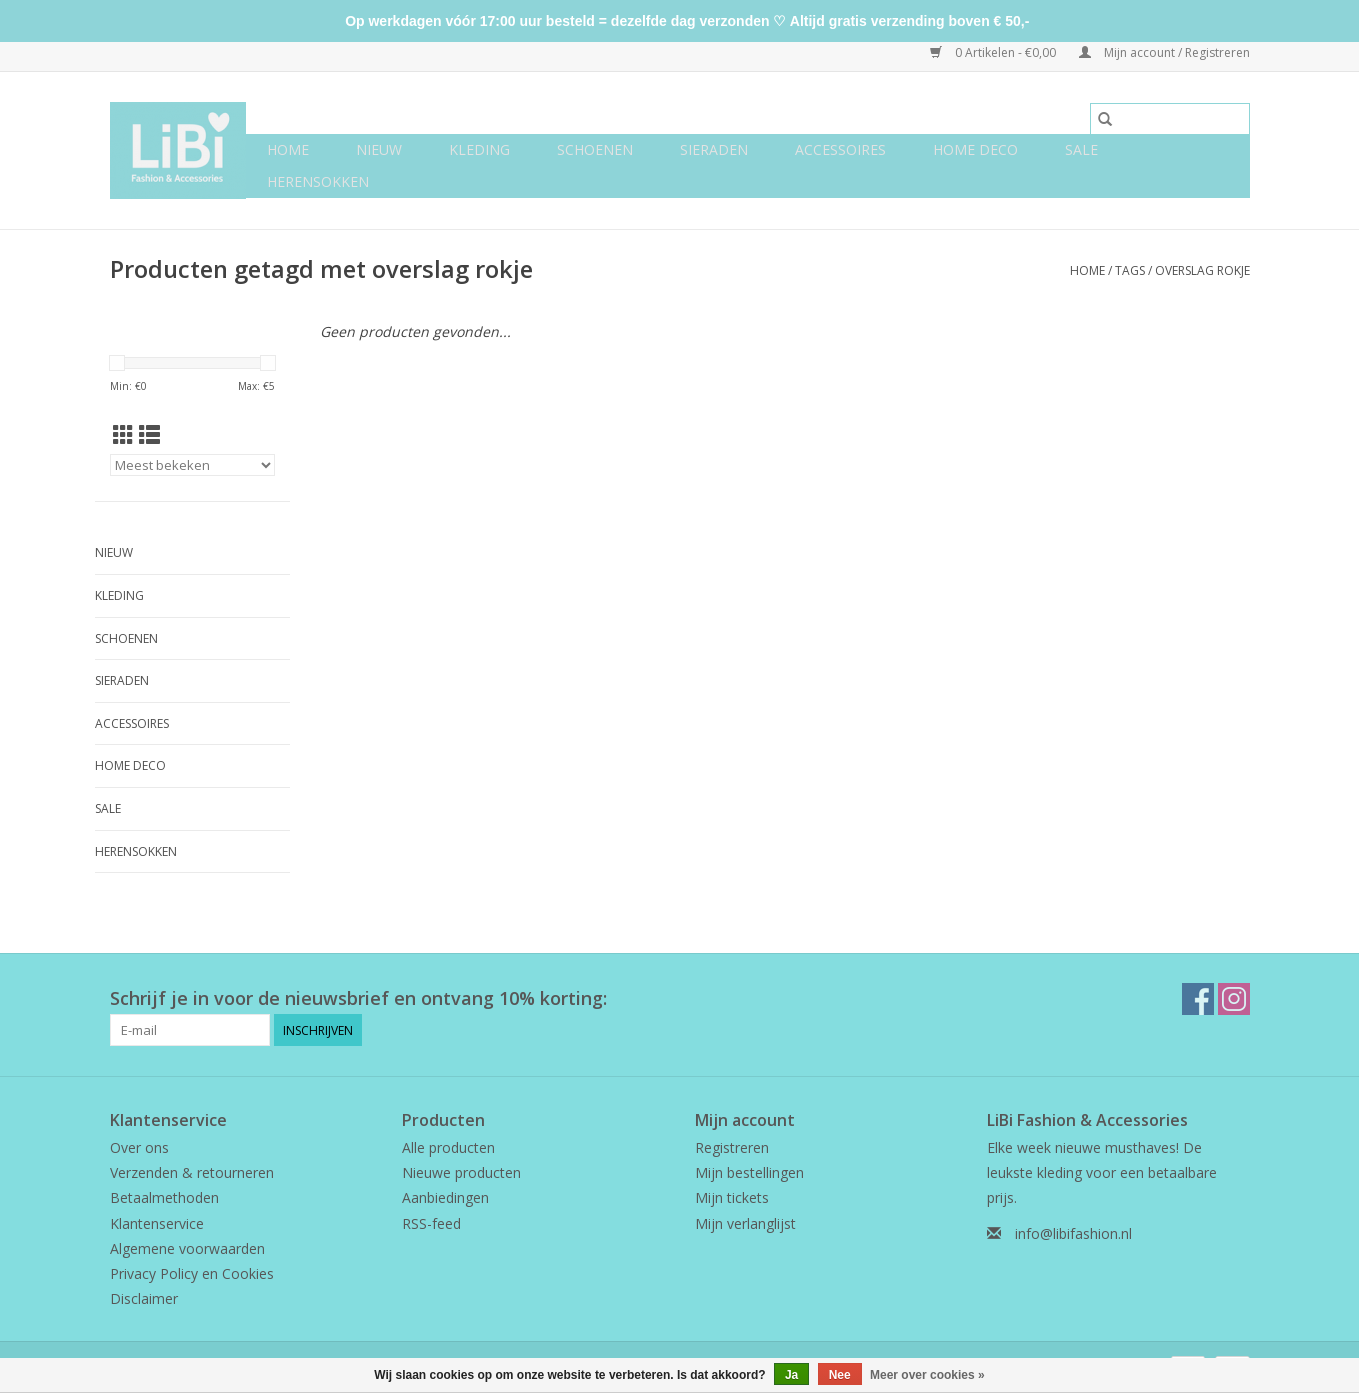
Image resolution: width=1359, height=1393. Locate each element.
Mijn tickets (732, 1197)
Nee (840, 1375)
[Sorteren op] (192, 465)
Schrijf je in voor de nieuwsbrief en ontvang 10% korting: (358, 998)
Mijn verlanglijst (745, 1223)
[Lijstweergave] (149, 435)
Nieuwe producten (461, 1172)
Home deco (975, 149)
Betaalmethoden (164, 1197)
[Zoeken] (1170, 119)
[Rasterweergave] (123, 435)
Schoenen (595, 149)
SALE (1081, 149)
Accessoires (840, 149)
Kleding (479, 149)
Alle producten (448, 1147)
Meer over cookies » (927, 1375)
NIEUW (379, 149)
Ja (791, 1375)
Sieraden (714, 149)
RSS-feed (431, 1223)
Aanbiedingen (445, 1197)
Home (288, 149)
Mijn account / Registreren (1164, 52)
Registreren (732, 1147)
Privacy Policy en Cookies (192, 1273)
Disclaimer (144, 1298)
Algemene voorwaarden (187, 1248)
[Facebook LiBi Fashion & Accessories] (1198, 999)
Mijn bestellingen (749, 1172)
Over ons (139, 1147)
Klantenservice (157, 1223)
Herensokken (318, 181)
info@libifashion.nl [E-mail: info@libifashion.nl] (1073, 1233)
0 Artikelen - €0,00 (994, 52)
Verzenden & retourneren (192, 1172)
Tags (1130, 270)
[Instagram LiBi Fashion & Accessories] (1234, 999)
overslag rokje (1202, 270)
